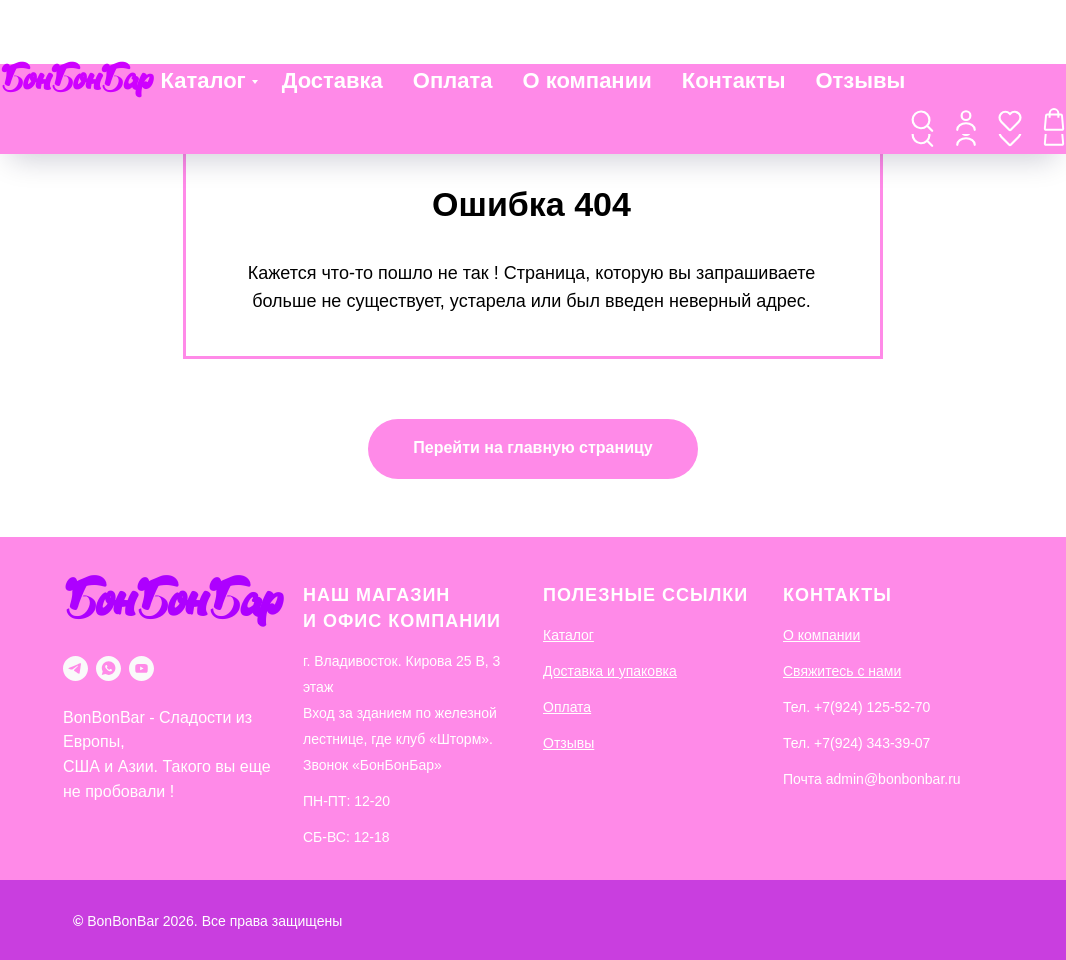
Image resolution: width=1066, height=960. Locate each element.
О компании (586, 21)
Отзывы (860, 21)
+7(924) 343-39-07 (872, 743)
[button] (922, 71)
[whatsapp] (108, 668)
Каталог (203, 21)
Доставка (332, 21)
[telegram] (75, 668)
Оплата (453, 21)
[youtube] (141, 668)
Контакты (734, 21)
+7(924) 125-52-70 (872, 707)
